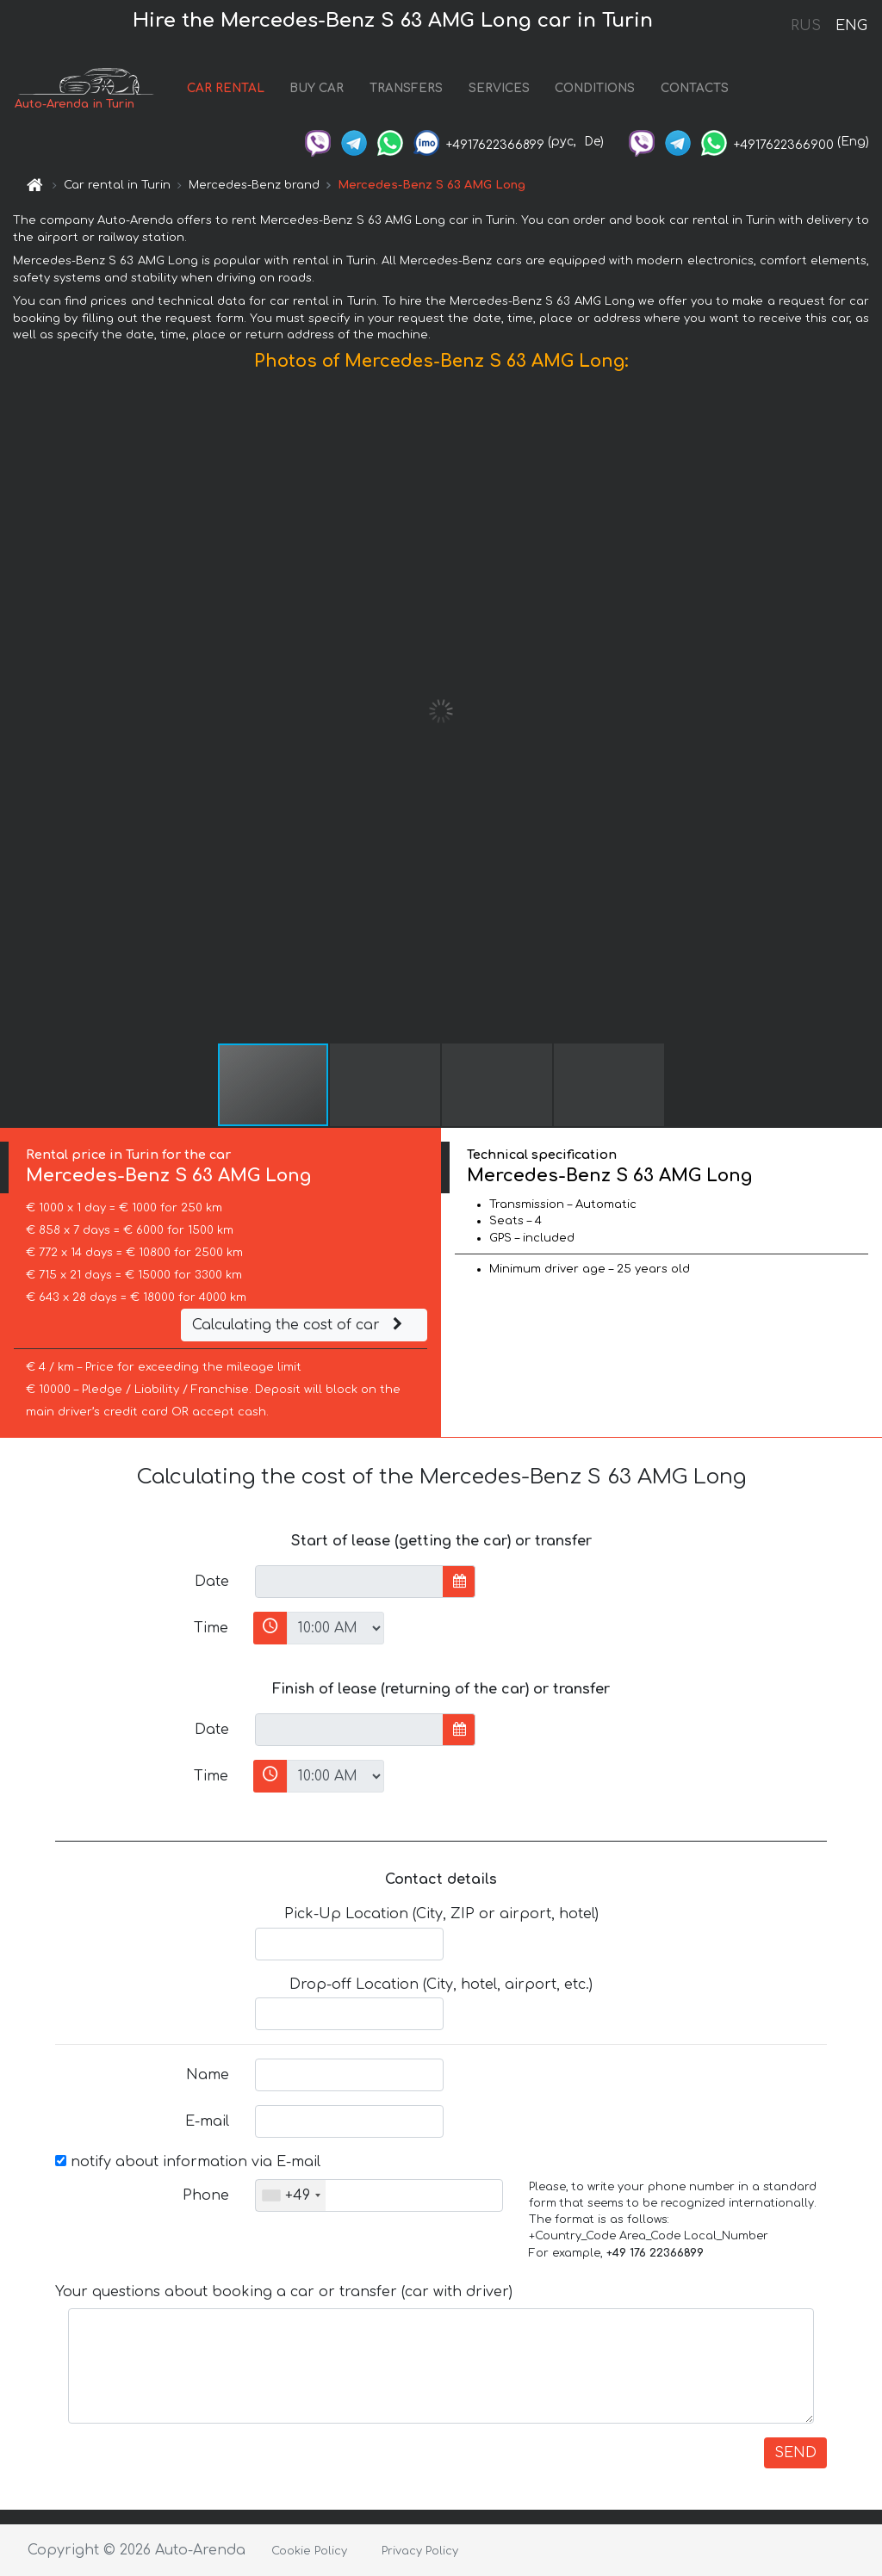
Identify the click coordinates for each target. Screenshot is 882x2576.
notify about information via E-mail (187, 2162)
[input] (349, 1581)
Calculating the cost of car (299, 1325)
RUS (806, 26)
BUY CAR (316, 88)
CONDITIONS (595, 88)
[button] (866, 711)
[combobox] (291, 2195)
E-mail (207, 2121)
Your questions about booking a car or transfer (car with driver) (283, 2292)
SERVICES (499, 88)
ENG (850, 26)
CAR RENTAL (225, 88)
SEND (795, 2453)
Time (211, 1628)
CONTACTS (695, 88)
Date (212, 1581)
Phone (206, 2195)
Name (207, 2075)
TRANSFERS (406, 88)
